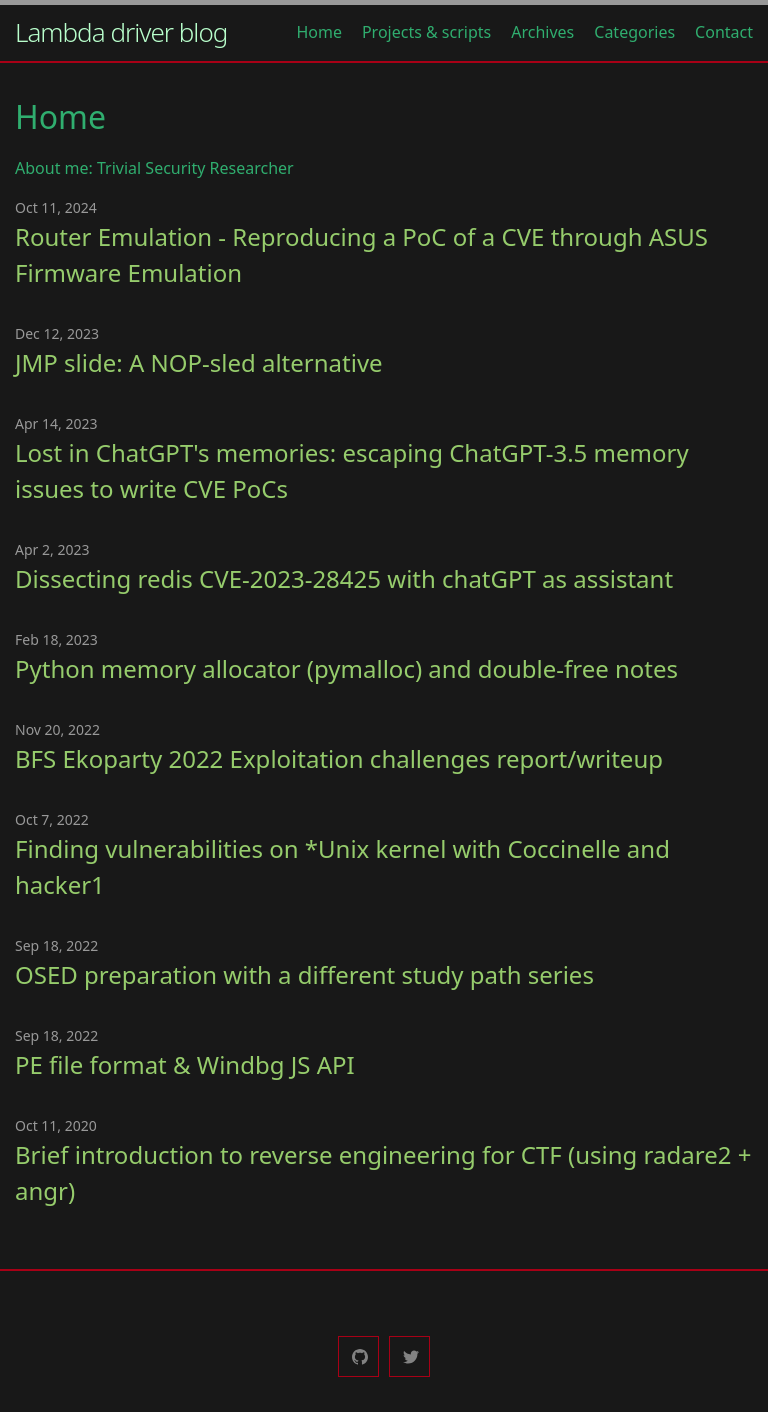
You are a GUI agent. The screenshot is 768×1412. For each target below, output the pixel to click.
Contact (724, 32)
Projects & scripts (426, 32)
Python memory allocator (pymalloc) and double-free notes (346, 668)
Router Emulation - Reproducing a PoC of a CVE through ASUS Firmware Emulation (361, 254)
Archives (542, 32)
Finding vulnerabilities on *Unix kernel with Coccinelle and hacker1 (342, 866)
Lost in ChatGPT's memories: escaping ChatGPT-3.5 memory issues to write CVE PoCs (352, 470)
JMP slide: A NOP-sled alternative (199, 362)
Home (319, 32)
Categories (634, 32)
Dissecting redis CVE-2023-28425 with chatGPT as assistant (344, 578)
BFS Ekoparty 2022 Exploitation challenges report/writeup (339, 758)
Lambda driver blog (121, 32)
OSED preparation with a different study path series (304, 974)
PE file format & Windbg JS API (185, 1064)
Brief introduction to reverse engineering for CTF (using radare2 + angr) (383, 1172)
